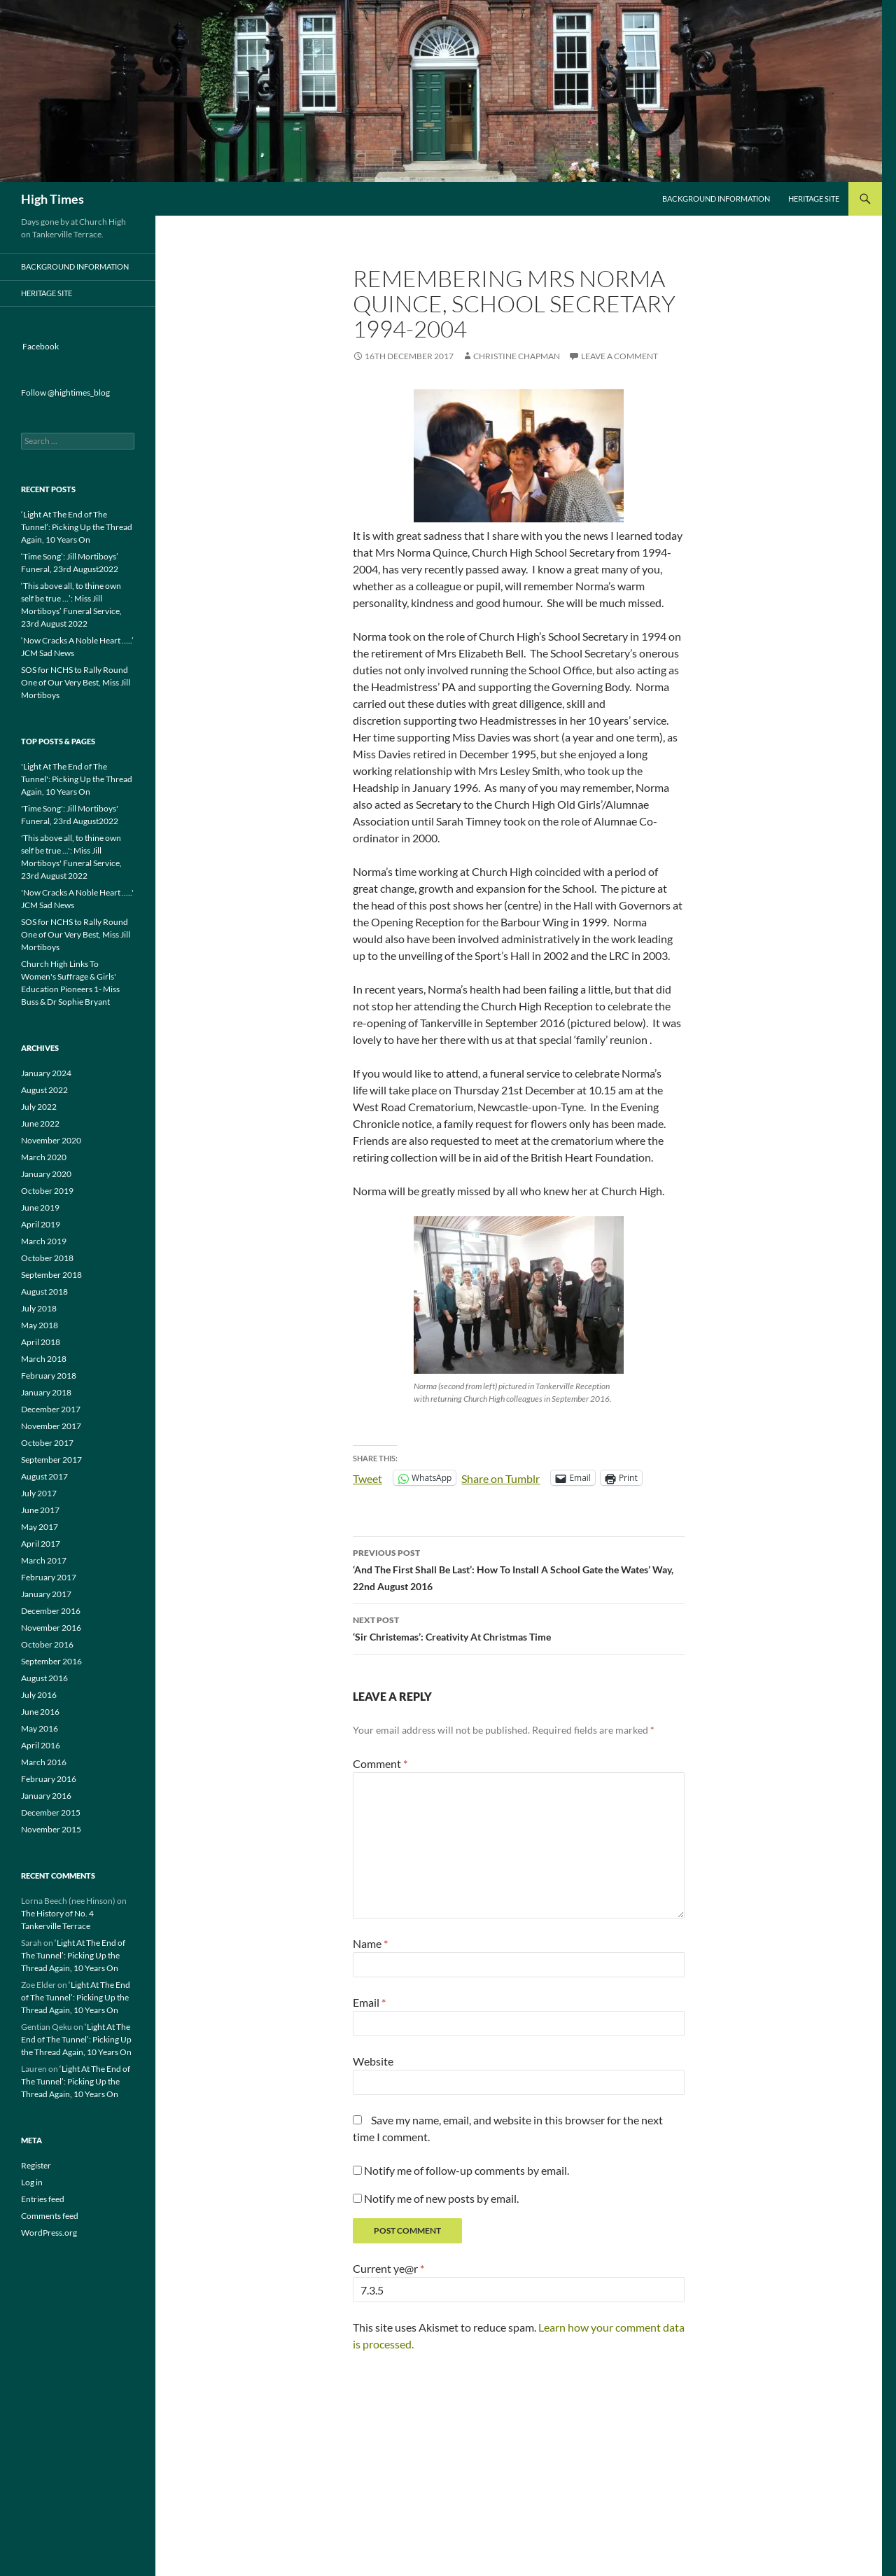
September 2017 (51, 1459)
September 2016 (51, 1661)
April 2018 (40, 1342)
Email (369, 2002)
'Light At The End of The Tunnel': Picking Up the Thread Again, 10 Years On (76, 779)
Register (36, 2165)
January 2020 (46, 1174)
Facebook (40, 346)
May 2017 (39, 1527)
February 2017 (48, 1577)
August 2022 (44, 1090)
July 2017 (39, 1493)
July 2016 (39, 1695)
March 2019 (43, 1241)
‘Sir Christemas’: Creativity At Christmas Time (519, 1627)
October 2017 (47, 1442)
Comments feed (49, 2216)
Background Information (716, 198)
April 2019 (40, 1224)
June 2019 (40, 1207)
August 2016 (44, 1678)
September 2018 (51, 1274)
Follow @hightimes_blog (65, 392)
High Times (52, 199)
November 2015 (51, 1829)
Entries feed (42, 2199)
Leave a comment (619, 356)
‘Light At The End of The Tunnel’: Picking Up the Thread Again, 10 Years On (76, 527)
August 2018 (44, 1291)
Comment (380, 1763)
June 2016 (40, 1711)
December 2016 (50, 1611)
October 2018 (47, 1258)
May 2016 (39, 1728)
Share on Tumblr (500, 1477)
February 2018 (48, 1375)
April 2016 (40, 1745)
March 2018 (43, 1358)
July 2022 (39, 1106)
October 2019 (47, 1190)
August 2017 (44, 1476)
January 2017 (46, 1594)
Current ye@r (388, 2268)
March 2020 (43, 1157)
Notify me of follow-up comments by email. (466, 2170)
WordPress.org (49, 2232)
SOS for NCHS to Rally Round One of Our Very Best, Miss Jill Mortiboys (75, 682)
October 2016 (47, 1644)
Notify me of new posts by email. (441, 2198)
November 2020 (51, 1140)
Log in (32, 2182)
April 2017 (40, 1543)
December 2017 (50, 1409)
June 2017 (40, 1510)
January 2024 (46, 1073)
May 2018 (39, 1325)
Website (373, 2061)
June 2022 (40, 1123)
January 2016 (46, 1795)
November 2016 (51, 1627)
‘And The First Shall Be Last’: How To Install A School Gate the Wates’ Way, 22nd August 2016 (519, 1568)
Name (370, 1943)
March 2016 (43, 1762)
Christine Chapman (516, 356)
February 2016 (48, 1779)
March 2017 (43, 1560)
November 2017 (51, 1426)
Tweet (367, 1477)
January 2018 (46, 1392)
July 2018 (39, 1308)
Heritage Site (813, 198)
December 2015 (50, 1812)
